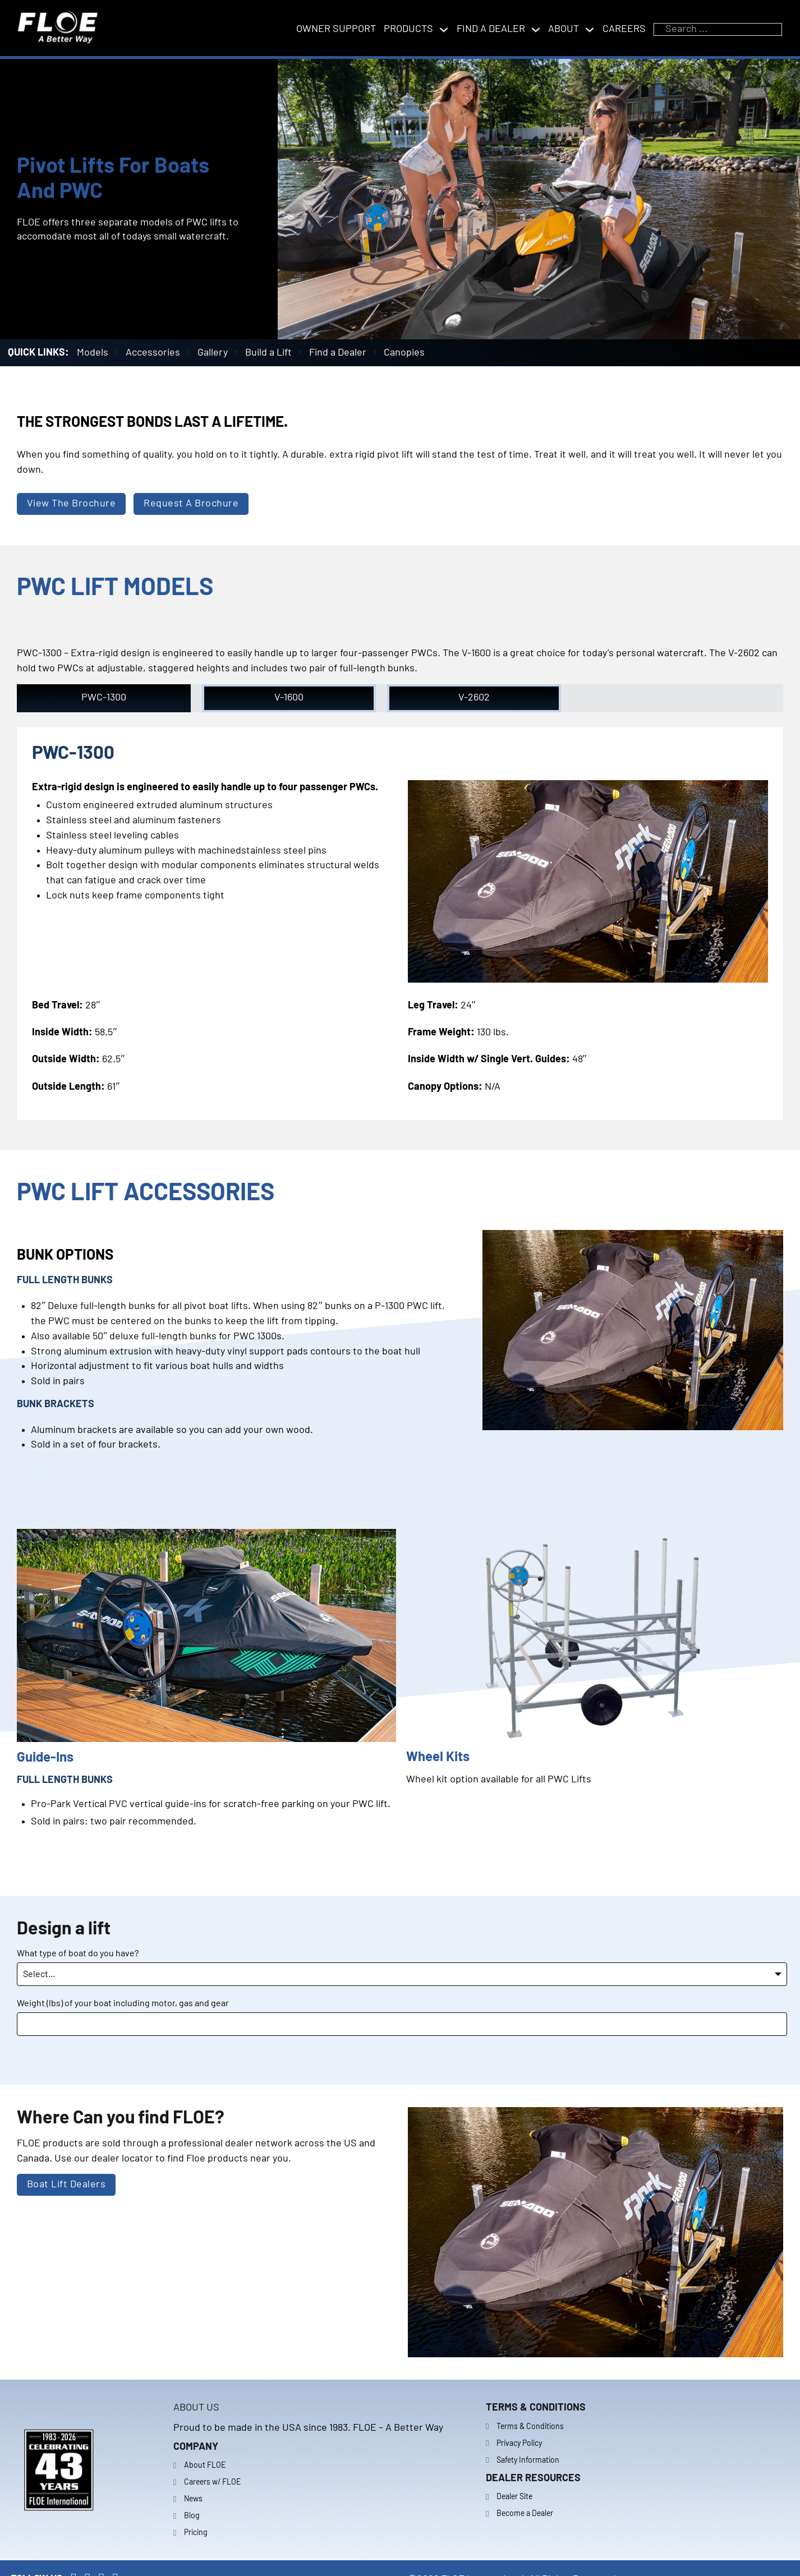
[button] (104, 698)
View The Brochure (71, 504)
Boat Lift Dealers (66, 2184)
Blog (191, 2516)
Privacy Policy (519, 2444)
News (193, 2499)
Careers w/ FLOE (212, 2482)
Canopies (404, 353)
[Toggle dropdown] (444, 30)
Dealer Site (514, 2497)
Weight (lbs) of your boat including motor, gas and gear (123, 2003)
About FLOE (205, 2465)
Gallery (212, 353)
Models (92, 353)
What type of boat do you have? (78, 1953)
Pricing (195, 2533)
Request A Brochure (191, 504)
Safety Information (527, 2460)
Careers (624, 29)
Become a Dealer (524, 2514)
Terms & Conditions (530, 2427)
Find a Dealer (337, 353)
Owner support (336, 29)
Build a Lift (268, 353)
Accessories (153, 353)
